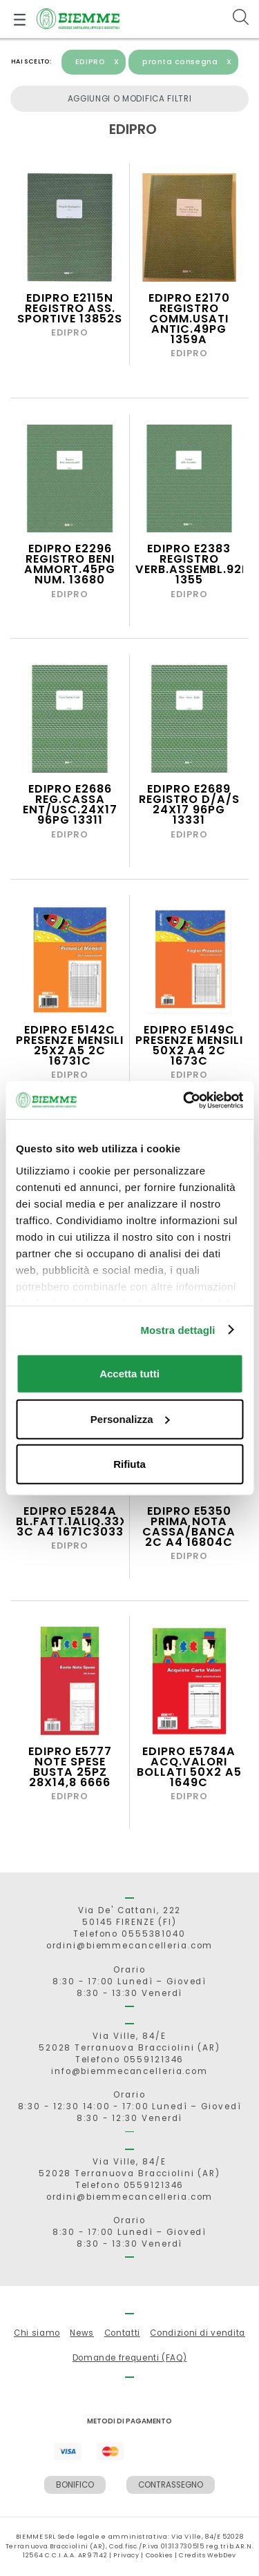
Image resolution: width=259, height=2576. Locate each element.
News (82, 2332)
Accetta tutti (129, 1373)
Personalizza (130, 1418)
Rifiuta (129, 1464)
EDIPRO (97, 62)
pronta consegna (186, 62)
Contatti (122, 2332)
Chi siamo (37, 2332)
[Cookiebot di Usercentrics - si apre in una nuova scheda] (184, 1100)
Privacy (126, 2555)
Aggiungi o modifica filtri (130, 98)
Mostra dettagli (177, 1329)
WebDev (221, 2555)
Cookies (159, 2555)
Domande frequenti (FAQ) (130, 2357)
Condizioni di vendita (197, 2332)
